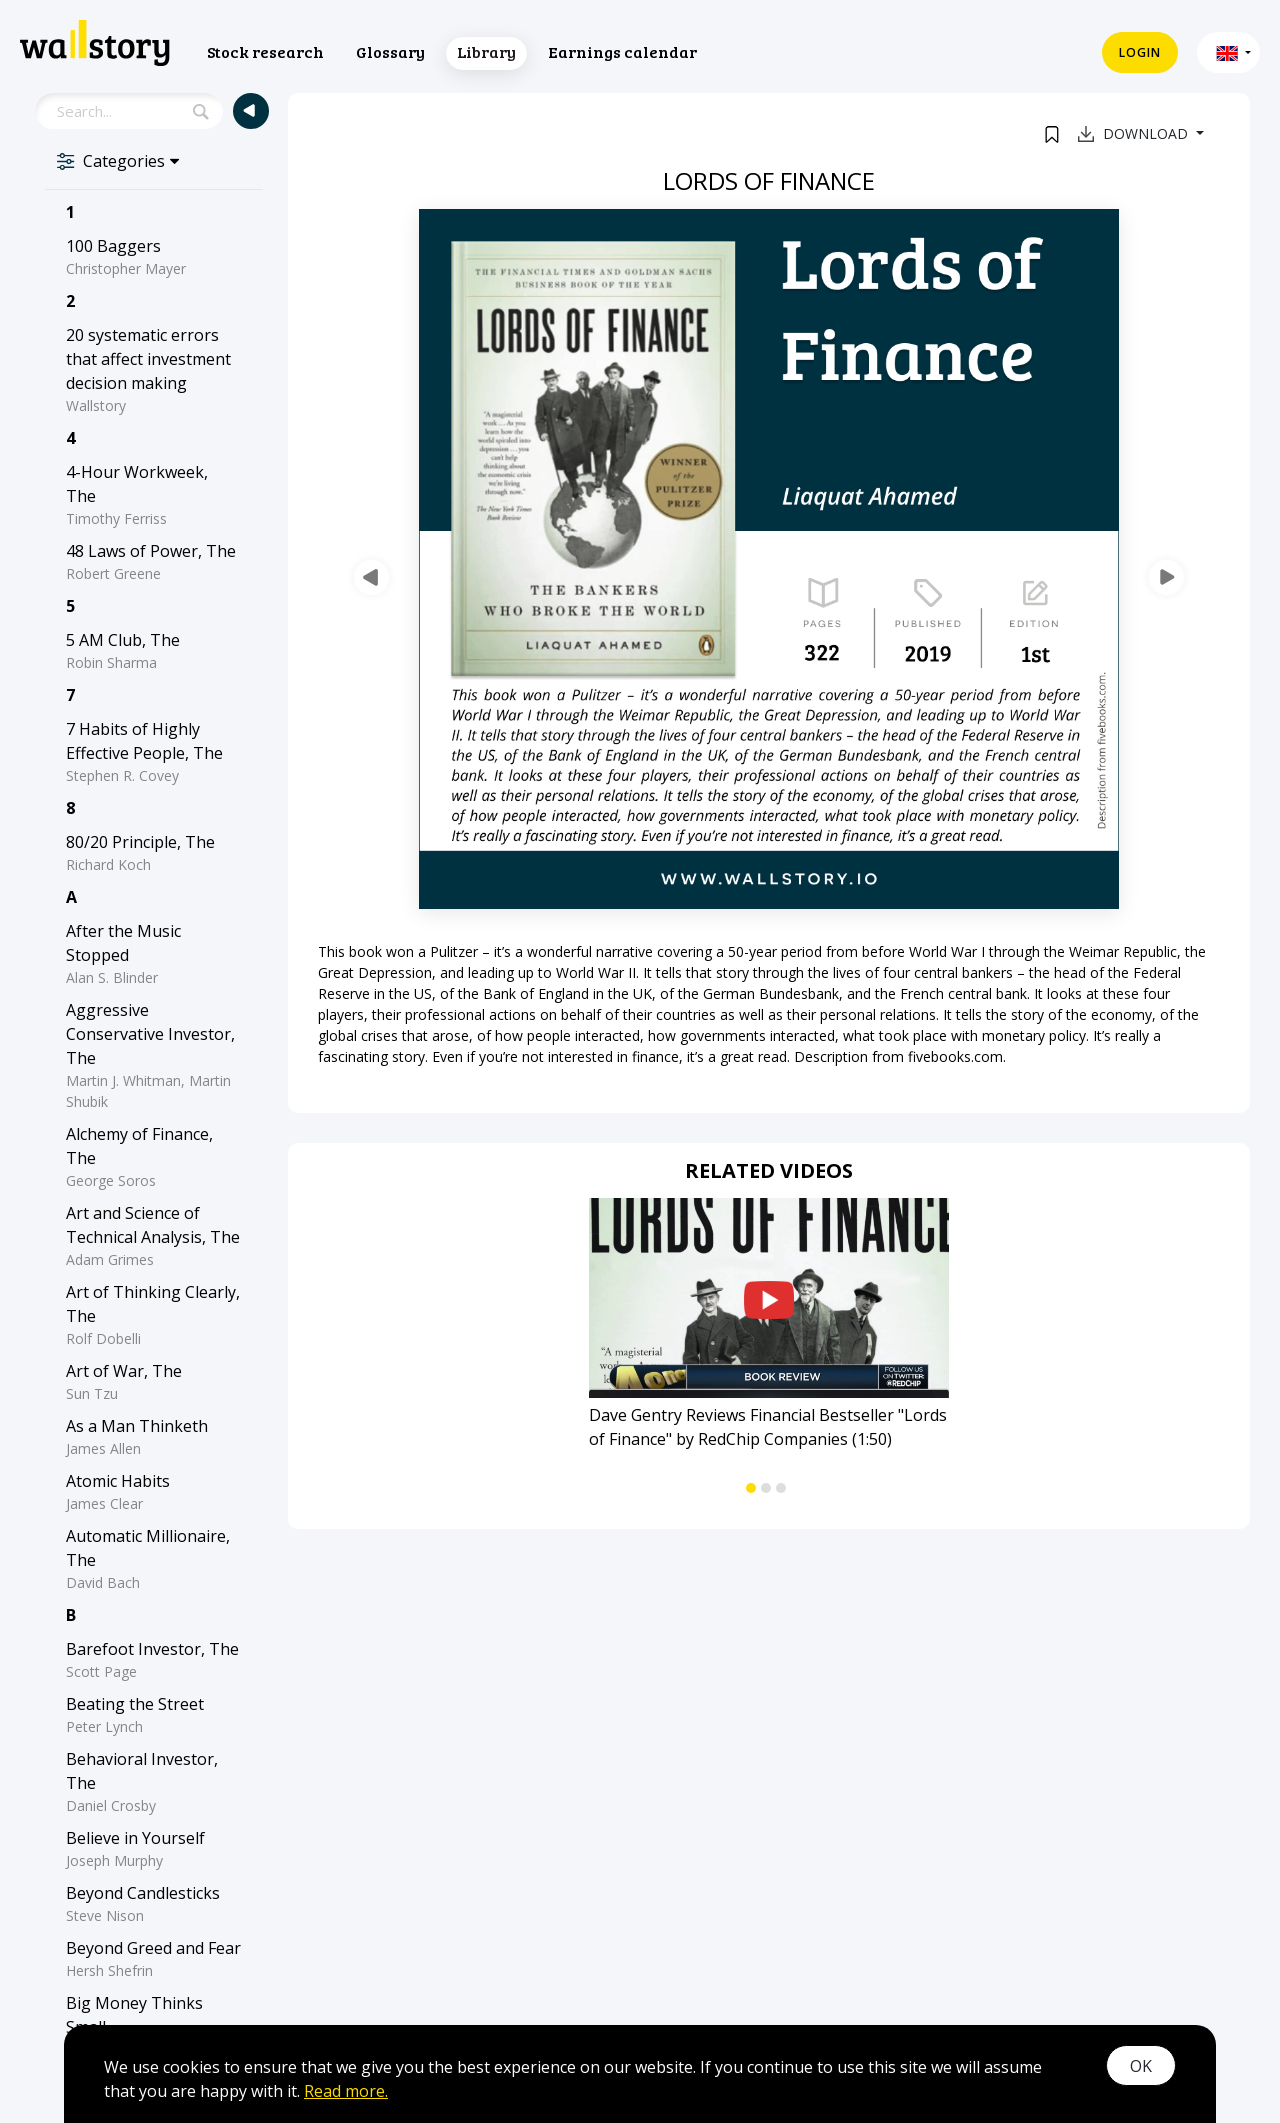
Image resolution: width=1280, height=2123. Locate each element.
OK (1141, 2066)
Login (1140, 52)
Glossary (390, 51)
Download (1135, 133)
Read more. (346, 2091)
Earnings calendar (622, 51)
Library (486, 51)
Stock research (265, 51)
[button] (1228, 52)
